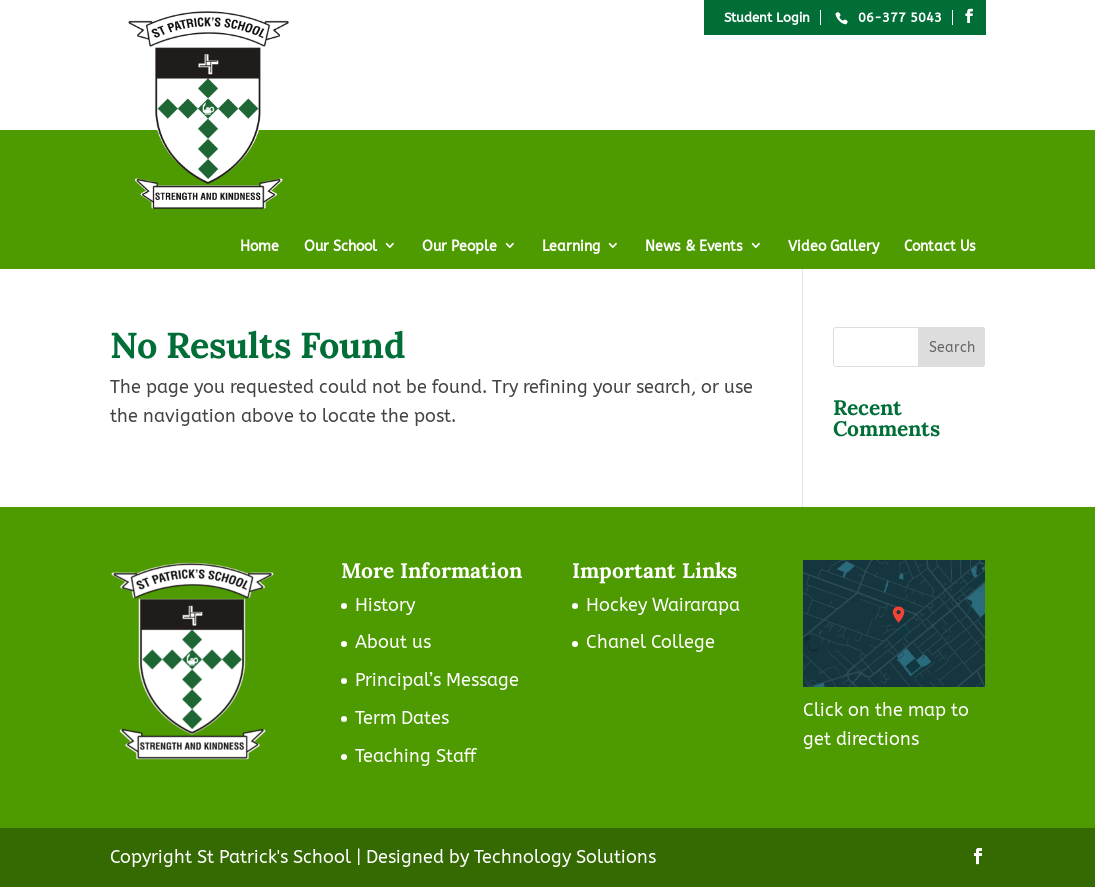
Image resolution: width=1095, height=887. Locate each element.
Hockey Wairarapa (663, 605)
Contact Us (940, 246)
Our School (340, 246)
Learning (571, 246)
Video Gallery (833, 246)
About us (393, 642)
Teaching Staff (415, 756)
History (385, 605)
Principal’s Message (437, 680)
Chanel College (650, 642)
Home (259, 246)
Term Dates (402, 718)
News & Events (694, 246)
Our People (459, 246)
